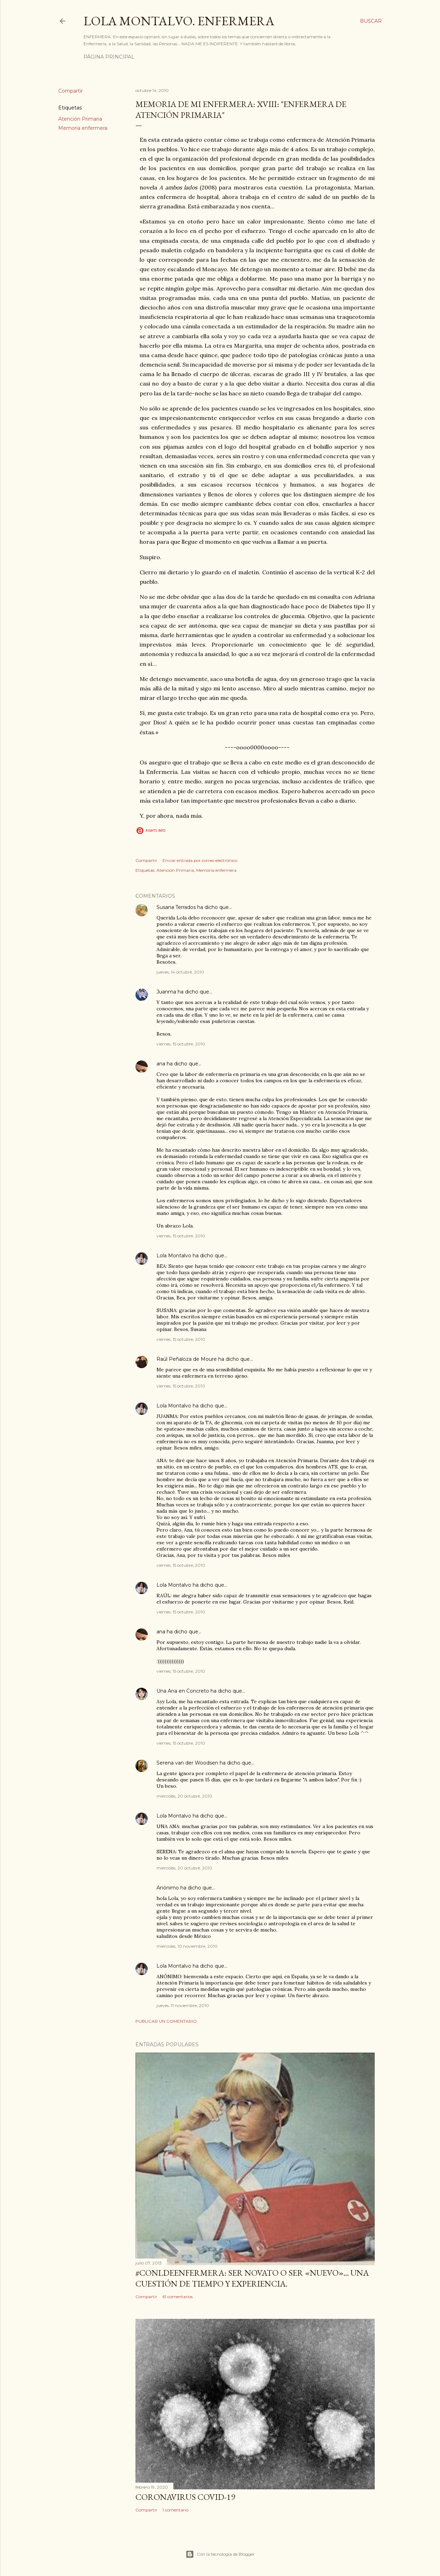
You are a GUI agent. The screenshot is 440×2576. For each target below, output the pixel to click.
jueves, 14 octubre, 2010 (180, 972)
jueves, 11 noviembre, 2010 (182, 2005)
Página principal (109, 57)
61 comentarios (177, 2296)
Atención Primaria (80, 119)
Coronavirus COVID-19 (185, 2496)
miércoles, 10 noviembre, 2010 (187, 1946)
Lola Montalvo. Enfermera (179, 21)
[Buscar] (371, 21)
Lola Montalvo (173, 1255)
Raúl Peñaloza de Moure (186, 1359)
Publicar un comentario (166, 2021)
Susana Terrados (176, 907)
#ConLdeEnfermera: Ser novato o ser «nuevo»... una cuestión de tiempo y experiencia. (252, 2278)
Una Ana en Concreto (182, 1691)
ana (160, 1063)
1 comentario (175, 2510)
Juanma (166, 992)
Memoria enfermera (82, 128)
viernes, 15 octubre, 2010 (180, 1043)
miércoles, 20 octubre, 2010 (184, 1796)
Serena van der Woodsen (187, 1763)
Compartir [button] (70, 91)
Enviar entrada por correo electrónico (199, 860)
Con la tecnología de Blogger (220, 2554)
